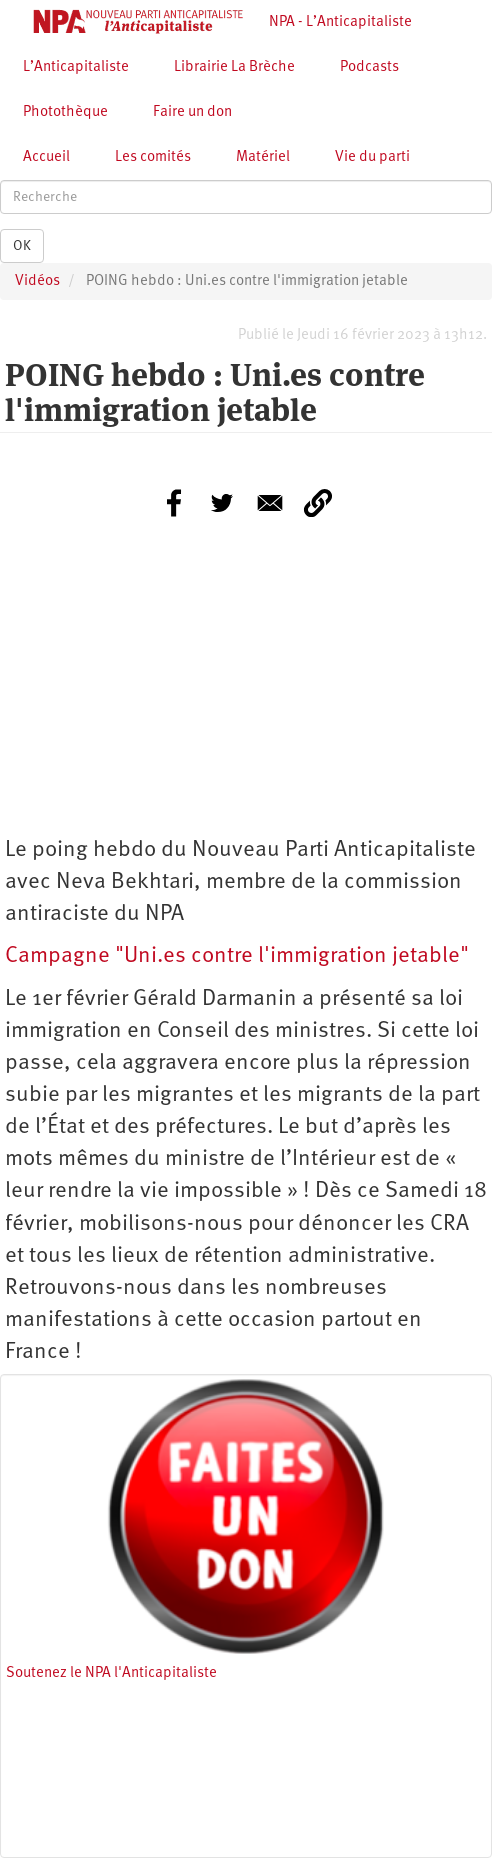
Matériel (263, 157)
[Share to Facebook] (174, 503)
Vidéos (37, 281)
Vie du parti (372, 157)
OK (22, 246)
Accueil (46, 157)
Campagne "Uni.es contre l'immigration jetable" (237, 956)
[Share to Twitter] (222, 503)
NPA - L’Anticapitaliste (340, 22)
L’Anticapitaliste (76, 67)
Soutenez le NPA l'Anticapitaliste (111, 1673)
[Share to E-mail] (270, 503)
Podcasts (369, 67)
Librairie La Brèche (234, 67)
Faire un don (192, 112)
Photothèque (65, 112)
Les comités (153, 157)
